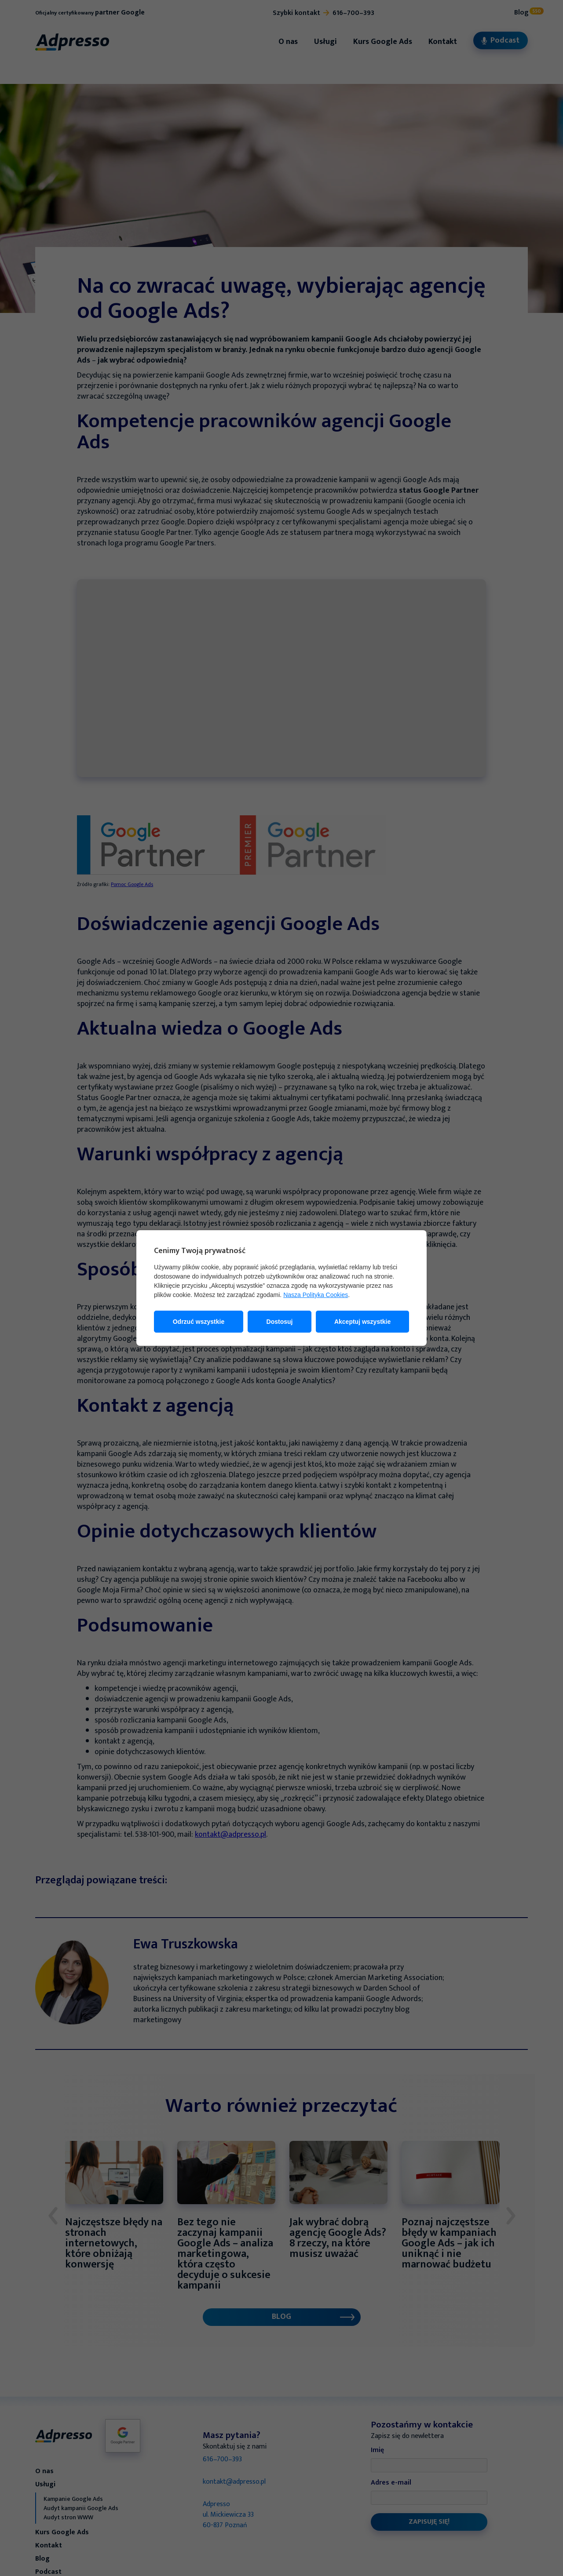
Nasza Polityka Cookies (315, 1294)
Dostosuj (280, 1321)
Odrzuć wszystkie (199, 1321)
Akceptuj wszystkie (362, 1321)
